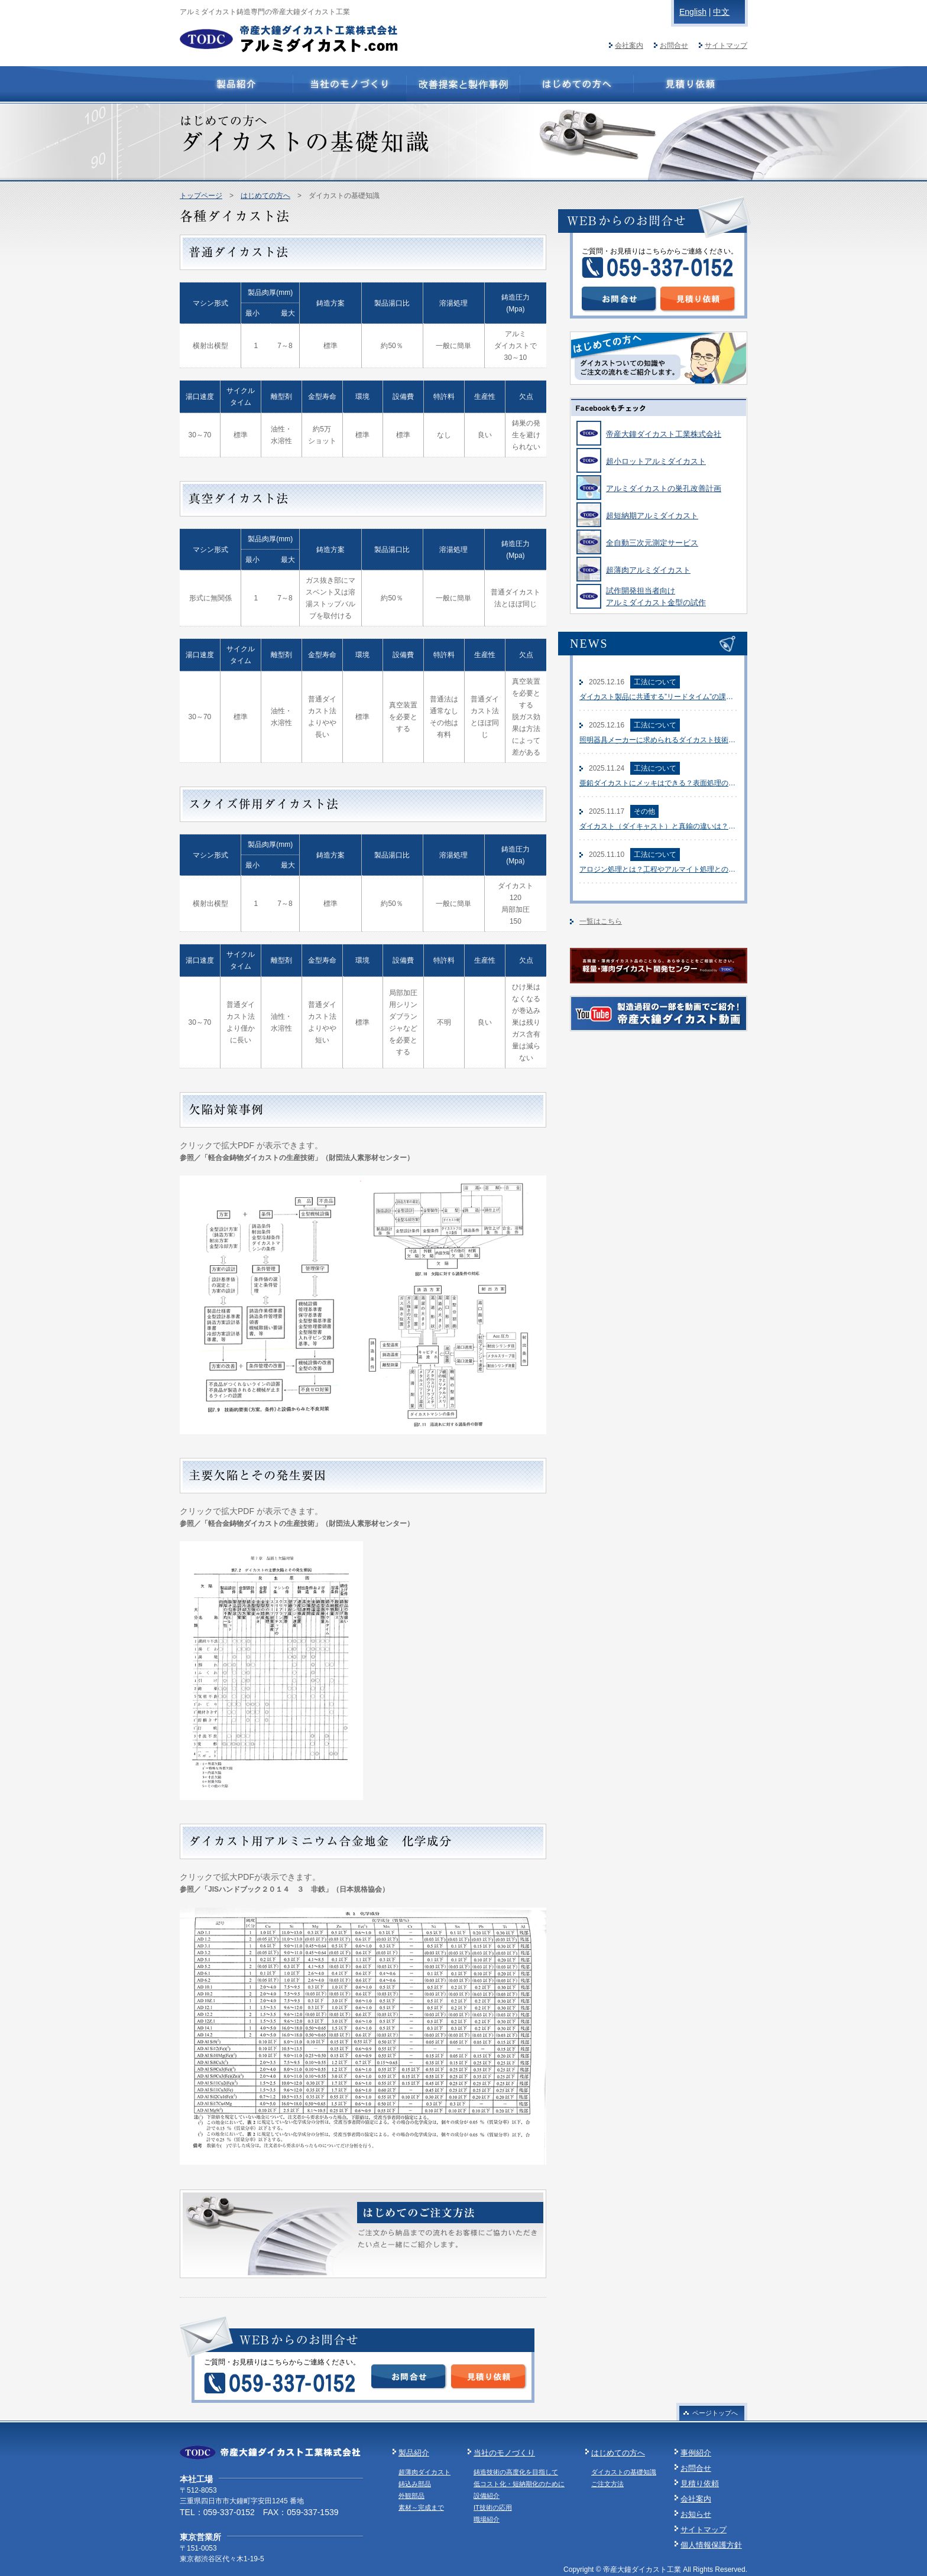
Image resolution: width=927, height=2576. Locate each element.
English (692, 12)
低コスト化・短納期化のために (519, 2483)
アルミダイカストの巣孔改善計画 (663, 488)
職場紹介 (487, 2519)
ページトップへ (715, 2412)
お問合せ (674, 45)
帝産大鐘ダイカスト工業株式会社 (663, 434)
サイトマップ (726, 45)
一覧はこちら (600, 921)
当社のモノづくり (504, 2452)
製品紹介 (413, 2452)
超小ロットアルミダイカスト (656, 461)
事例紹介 (695, 2452)
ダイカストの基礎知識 (623, 2472)
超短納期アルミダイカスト (652, 515)
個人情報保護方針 (711, 2545)
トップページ (201, 195)
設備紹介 (487, 2495)
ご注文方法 (607, 2483)
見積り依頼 (699, 2483)
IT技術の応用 (493, 2507)
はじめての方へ (265, 195)
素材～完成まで (421, 2507)
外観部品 (411, 2495)
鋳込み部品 (414, 2483)
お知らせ (695, 2514)
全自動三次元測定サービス (652, 542)
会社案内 (629, 45)
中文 (721, 12)
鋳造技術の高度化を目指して (516, 2472)
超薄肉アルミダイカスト (648, 570)
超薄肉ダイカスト (424, 2472)
